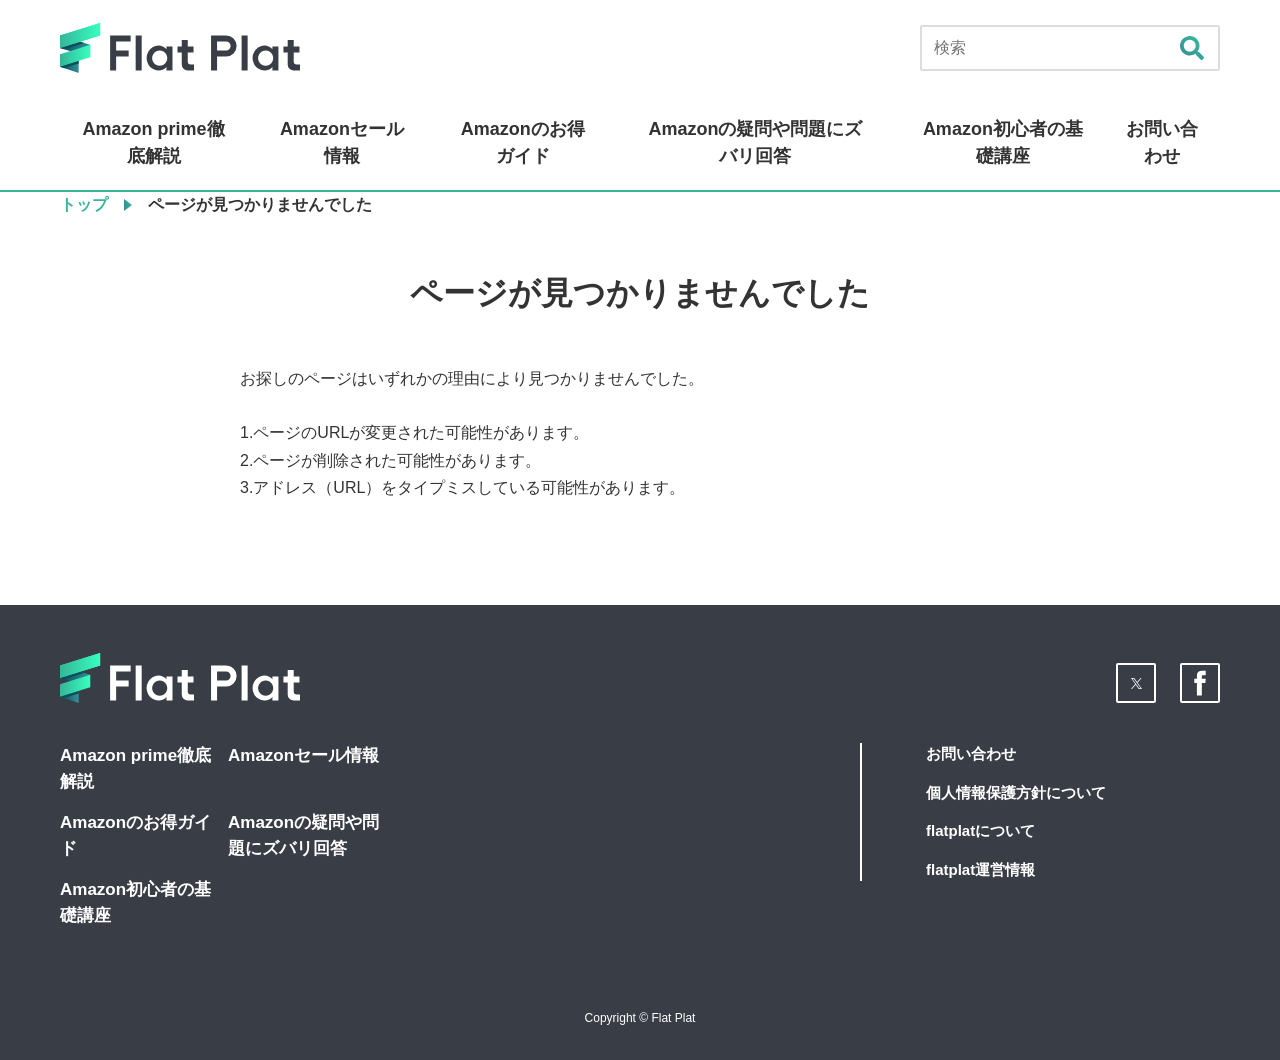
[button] (1136, 683)
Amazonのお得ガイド (523, 142)
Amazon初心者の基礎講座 (1003, 142)
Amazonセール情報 (342, 142)
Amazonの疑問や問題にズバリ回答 (755, 142)
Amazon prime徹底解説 (154, 142)
